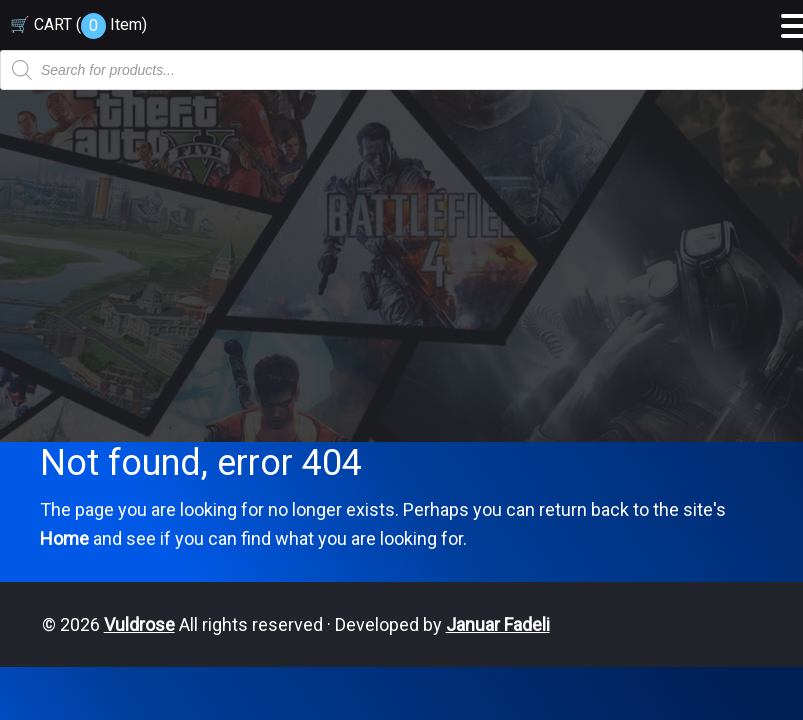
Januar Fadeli (498, 624)
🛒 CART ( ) (78, 24)
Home (64, 538)
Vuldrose (139, 624)
